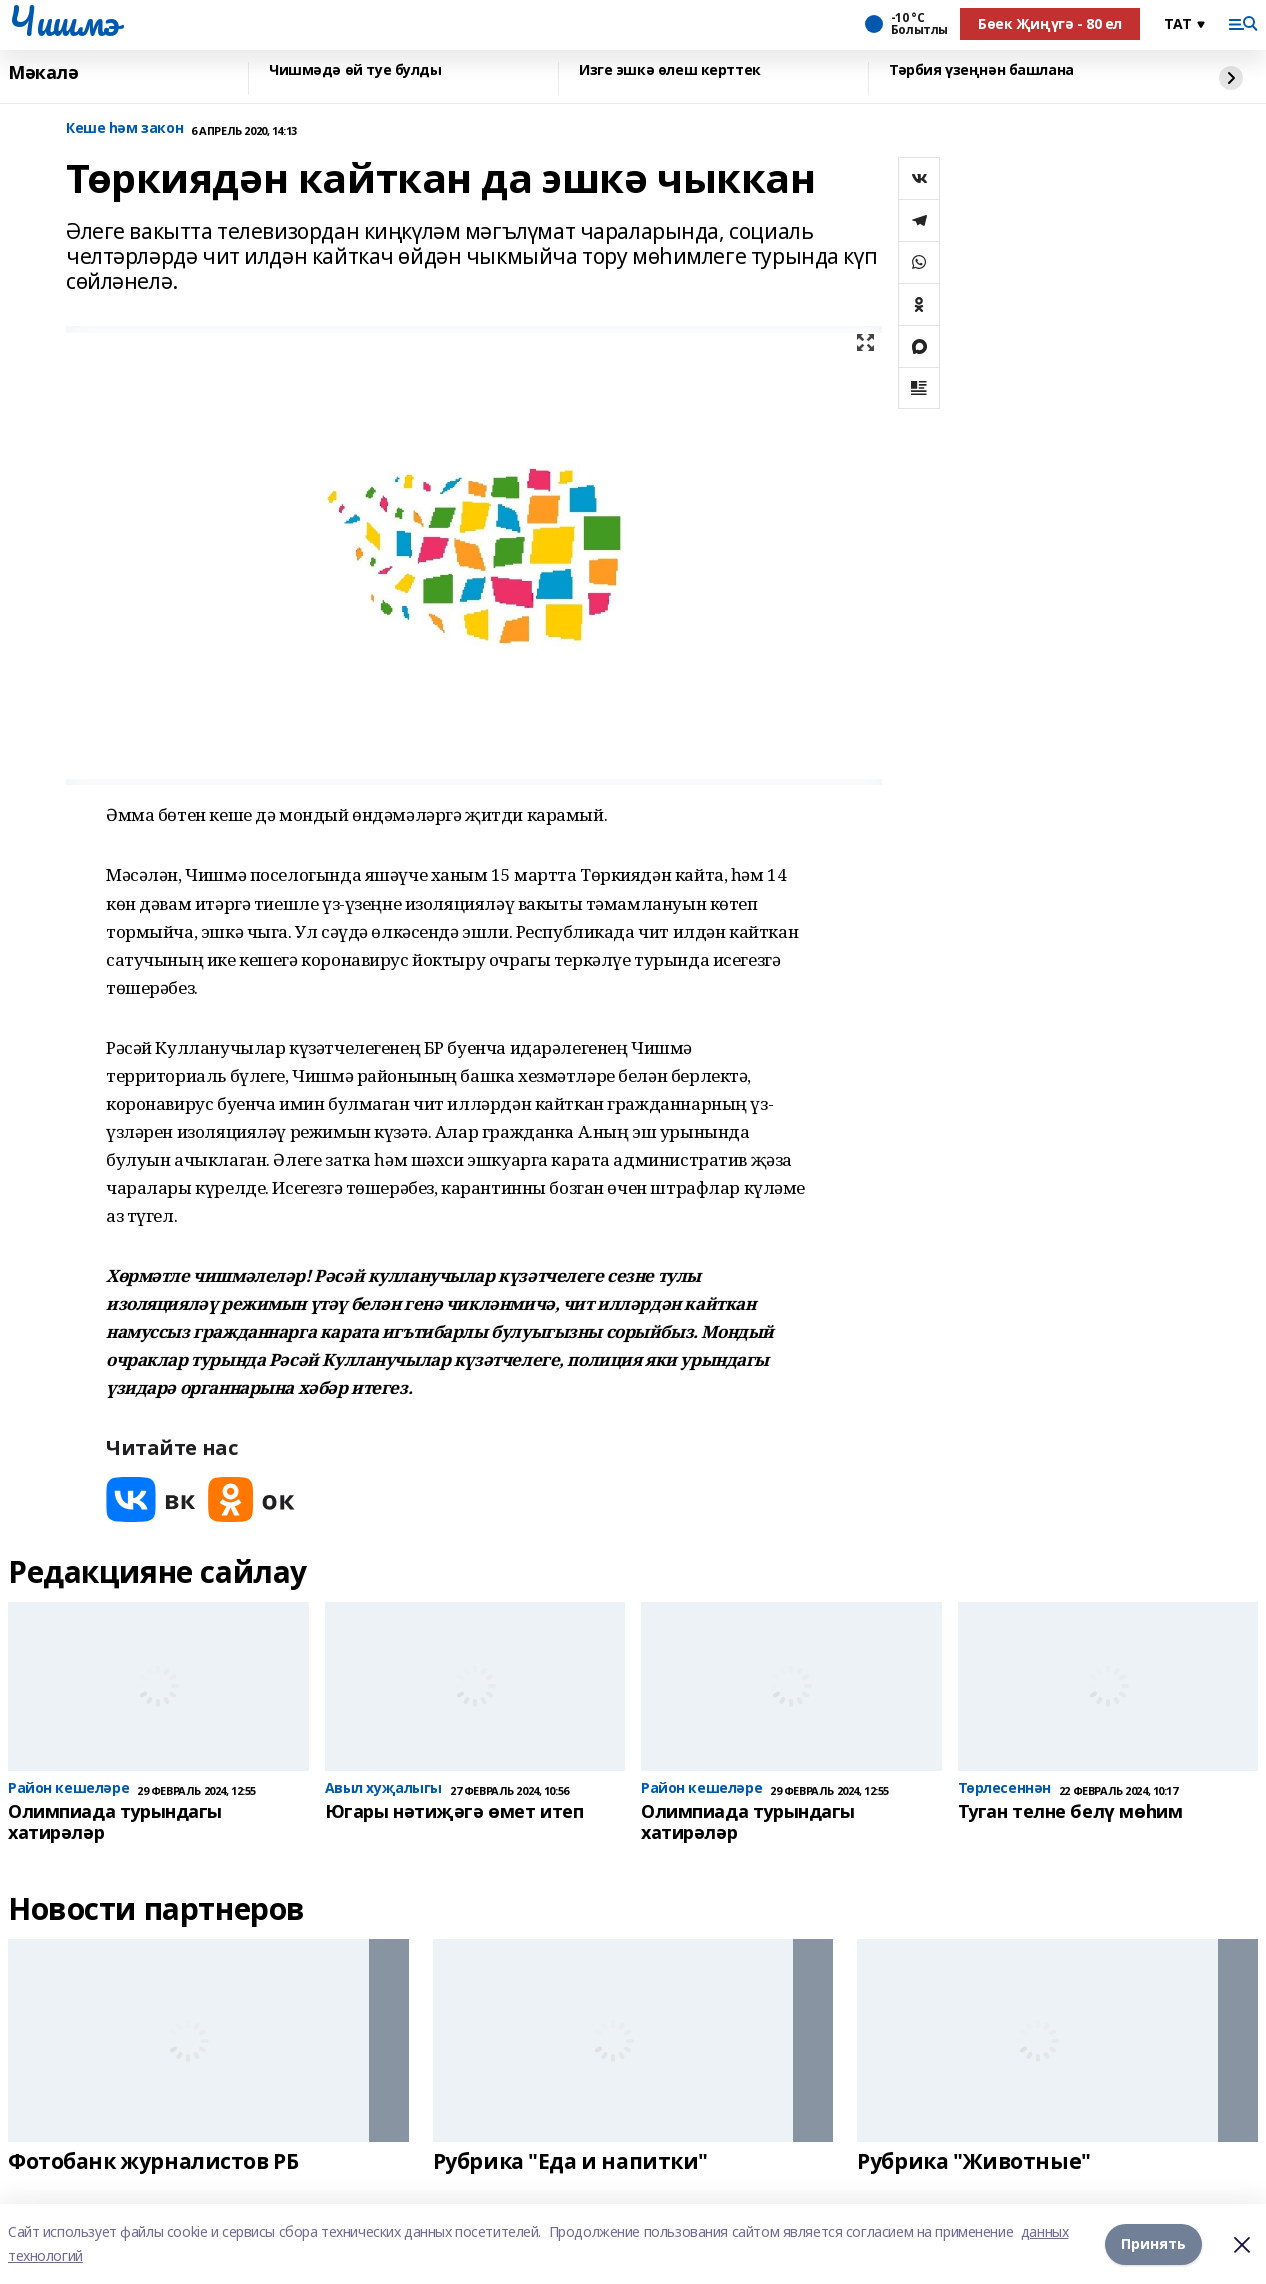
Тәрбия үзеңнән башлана (981, 70)
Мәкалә (43, 73)
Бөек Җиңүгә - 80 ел (1050, 23)
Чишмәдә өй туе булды (355, 70)
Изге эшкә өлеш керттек (670, 70)
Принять (1153, 2243)
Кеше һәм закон (124, 128)
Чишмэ (63, 21)
